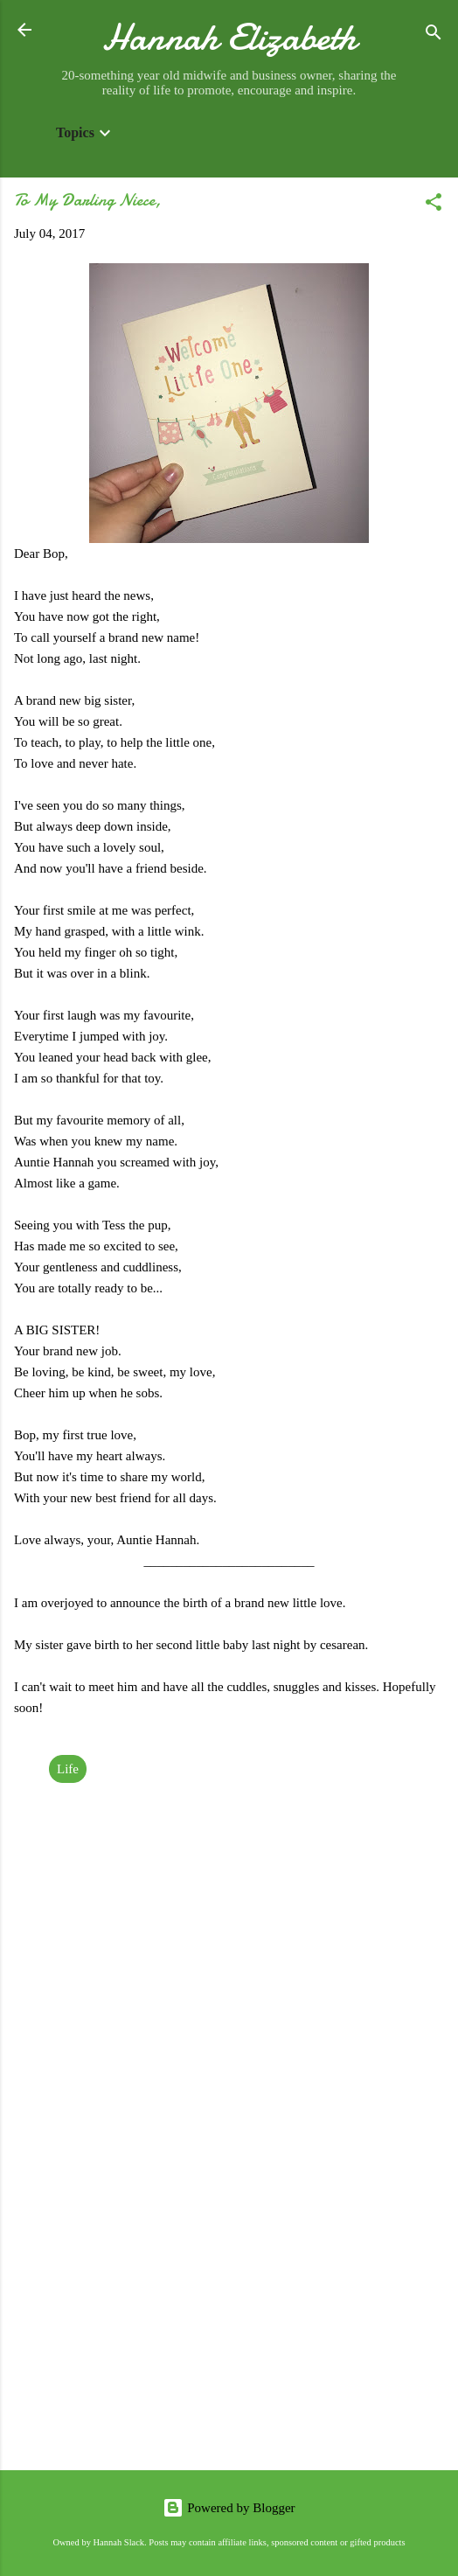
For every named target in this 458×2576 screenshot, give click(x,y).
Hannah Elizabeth (229, 37)
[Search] (433, 35)
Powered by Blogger (229, 2508)
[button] (433, 205)
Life (68, 1769)
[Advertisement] (229, 2319)
